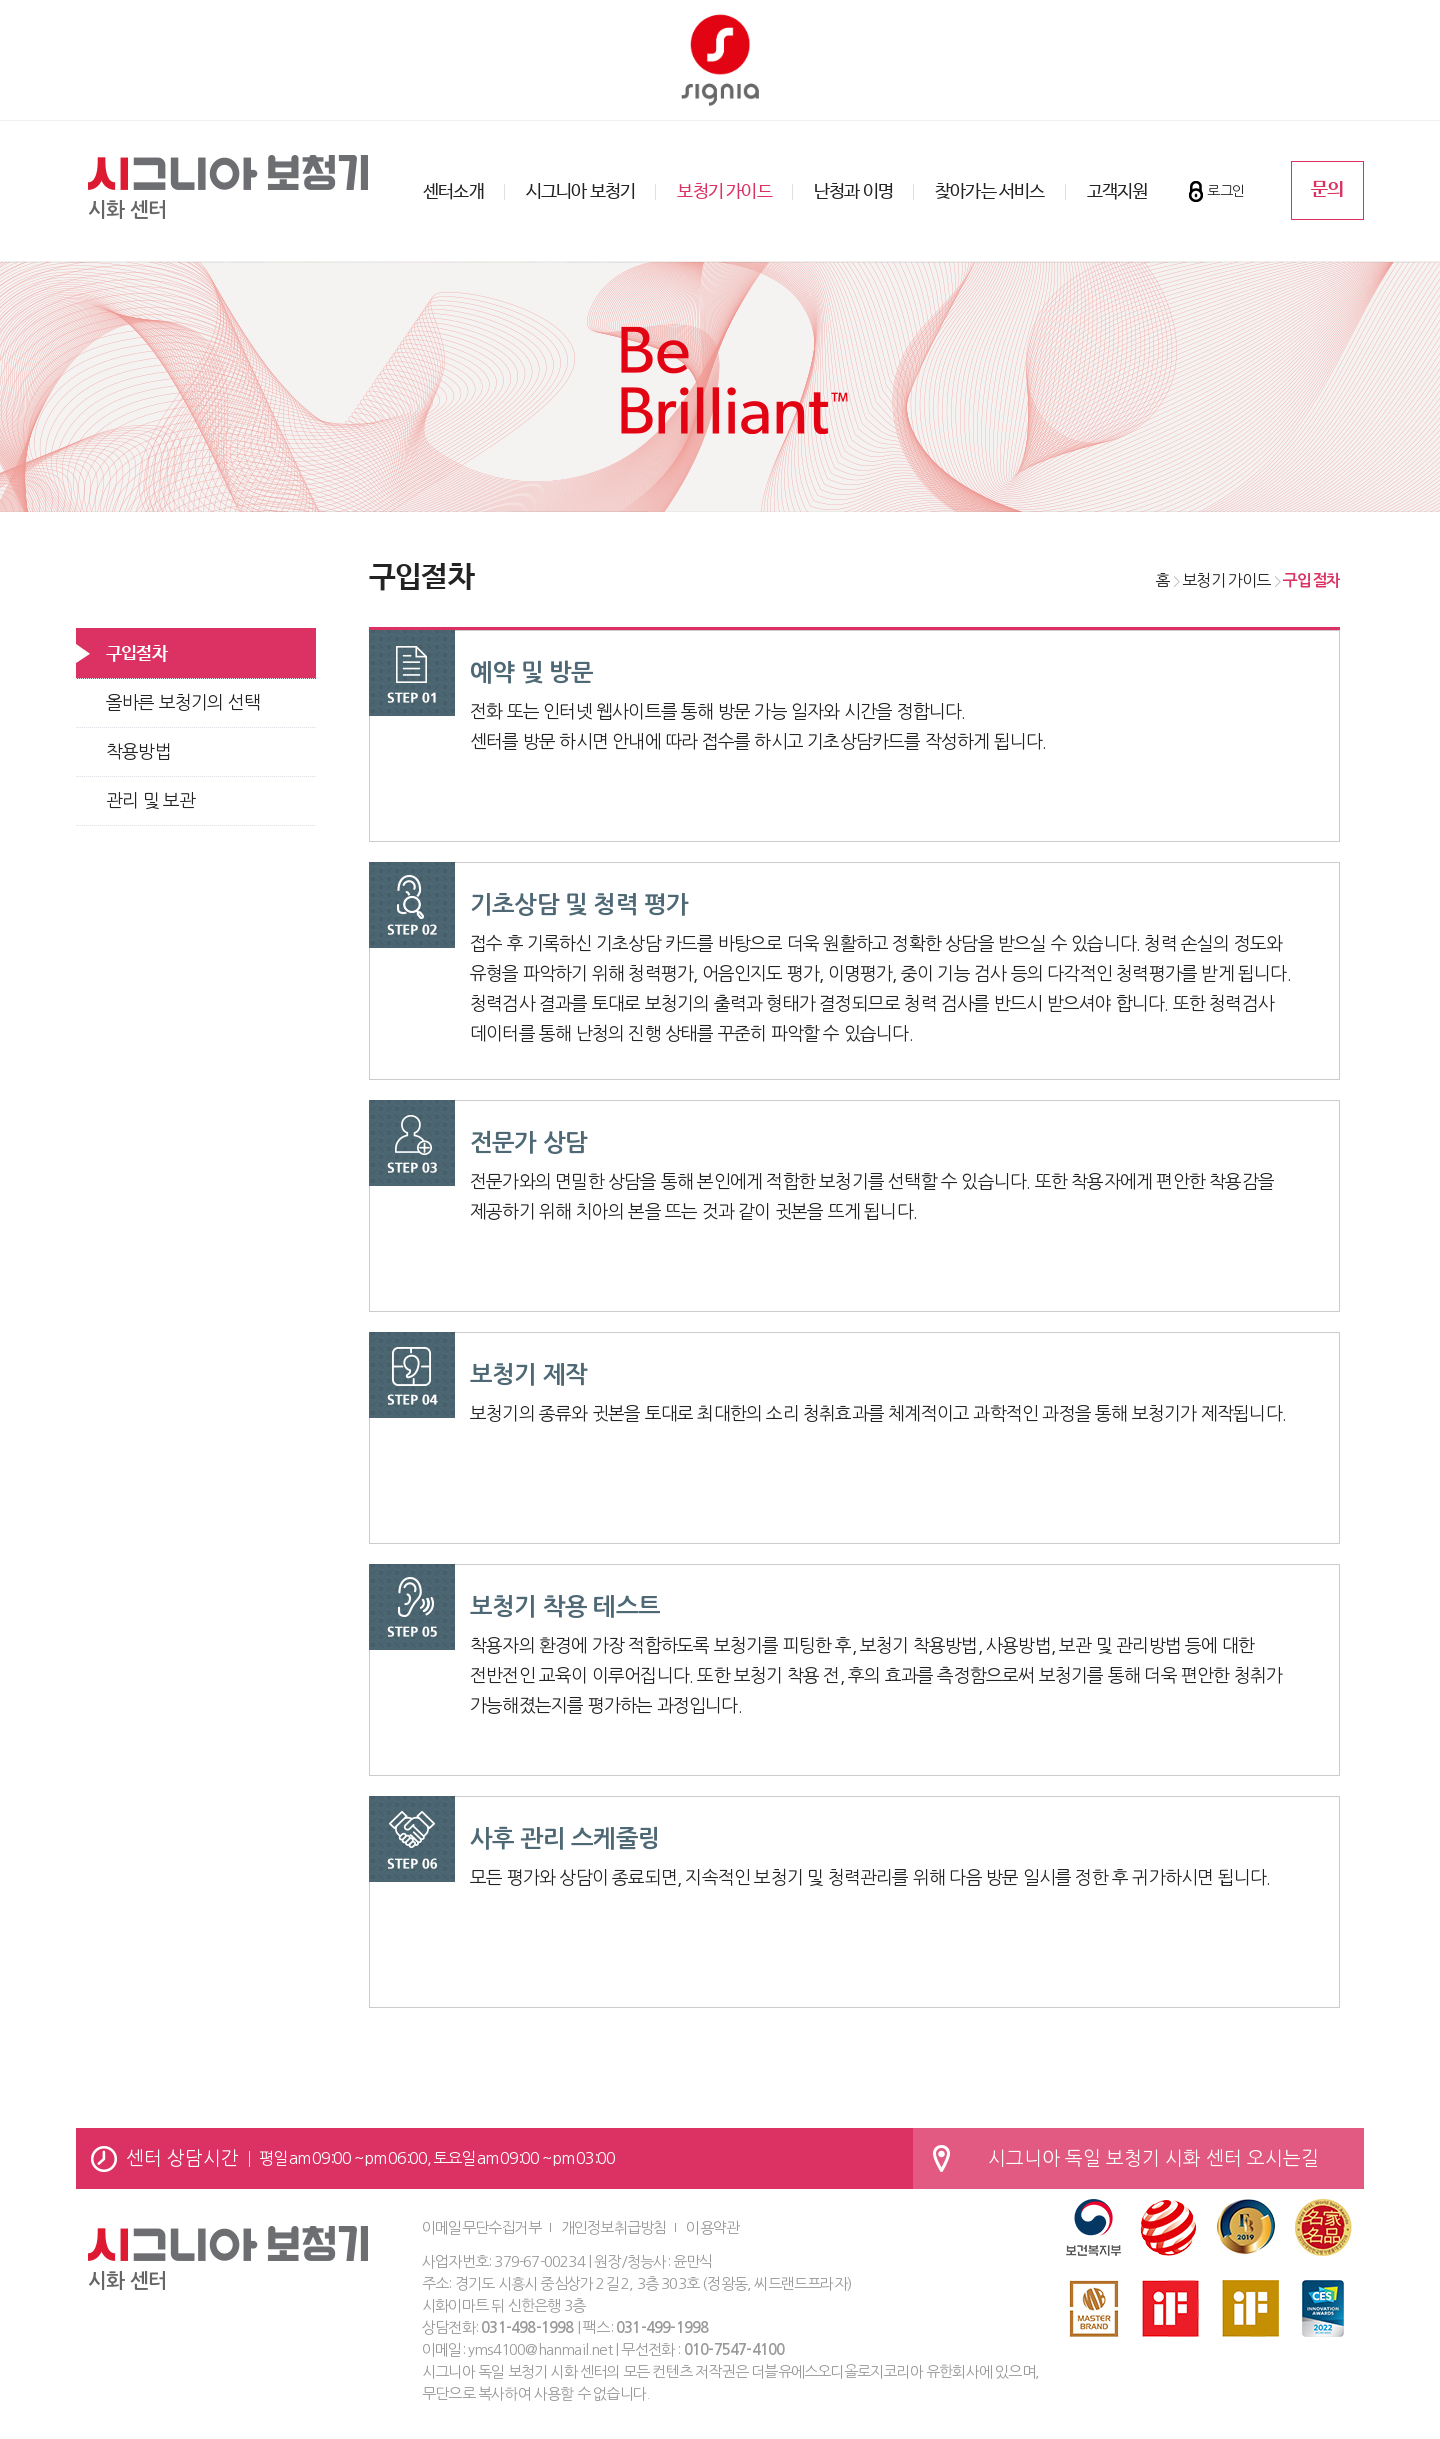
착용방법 (138, 752)
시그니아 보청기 (581, 192)
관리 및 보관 (150, 801)
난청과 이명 (853, 192)
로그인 (1225, 191)
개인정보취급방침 (614, 2227)
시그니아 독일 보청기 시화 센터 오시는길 (1153, 2158)
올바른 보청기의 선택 (183, 703)
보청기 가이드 (724, 192)
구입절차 (136, 654)
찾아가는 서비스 (990, 192)
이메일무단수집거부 (481, 2227)
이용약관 (712, 2227)
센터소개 (453, 192)
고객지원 (1117, 192)
